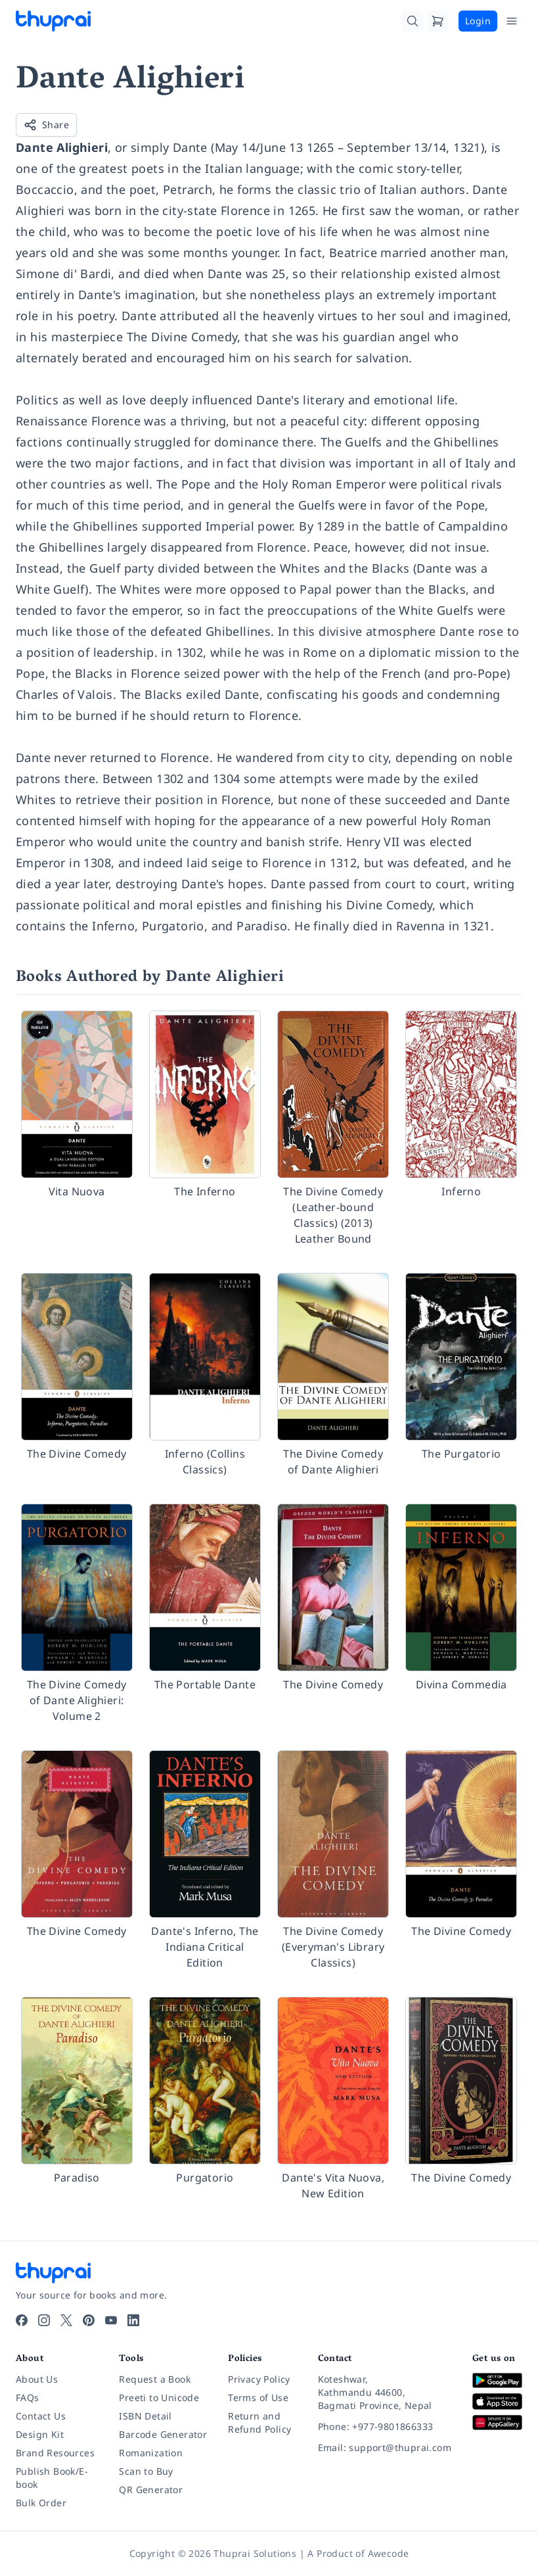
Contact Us (41, 2416)
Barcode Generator (163, 2434)
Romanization (151, 2452)
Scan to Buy (146, 2471)
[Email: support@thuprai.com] (384, 2447)
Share (46, 124)
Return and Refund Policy (259, 2422)
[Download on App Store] (497, 2401)
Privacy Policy (259, 2379)
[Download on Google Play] (497, 2380)
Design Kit (40, 2434)
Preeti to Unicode (159, 2397)
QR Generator (151, 2489)
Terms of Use (258, 2397)
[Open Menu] (511, 21)
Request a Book (155, 2379)
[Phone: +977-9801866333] (384, 2426)
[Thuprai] (53, 21)
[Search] (412, 21)
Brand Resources (55, 2452)
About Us (37, 2379)
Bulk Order (41, 2502)
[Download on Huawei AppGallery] (497, 2422)
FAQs (27, 2397)
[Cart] (437, 21)
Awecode (388, 2553)
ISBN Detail (145, 2416)
